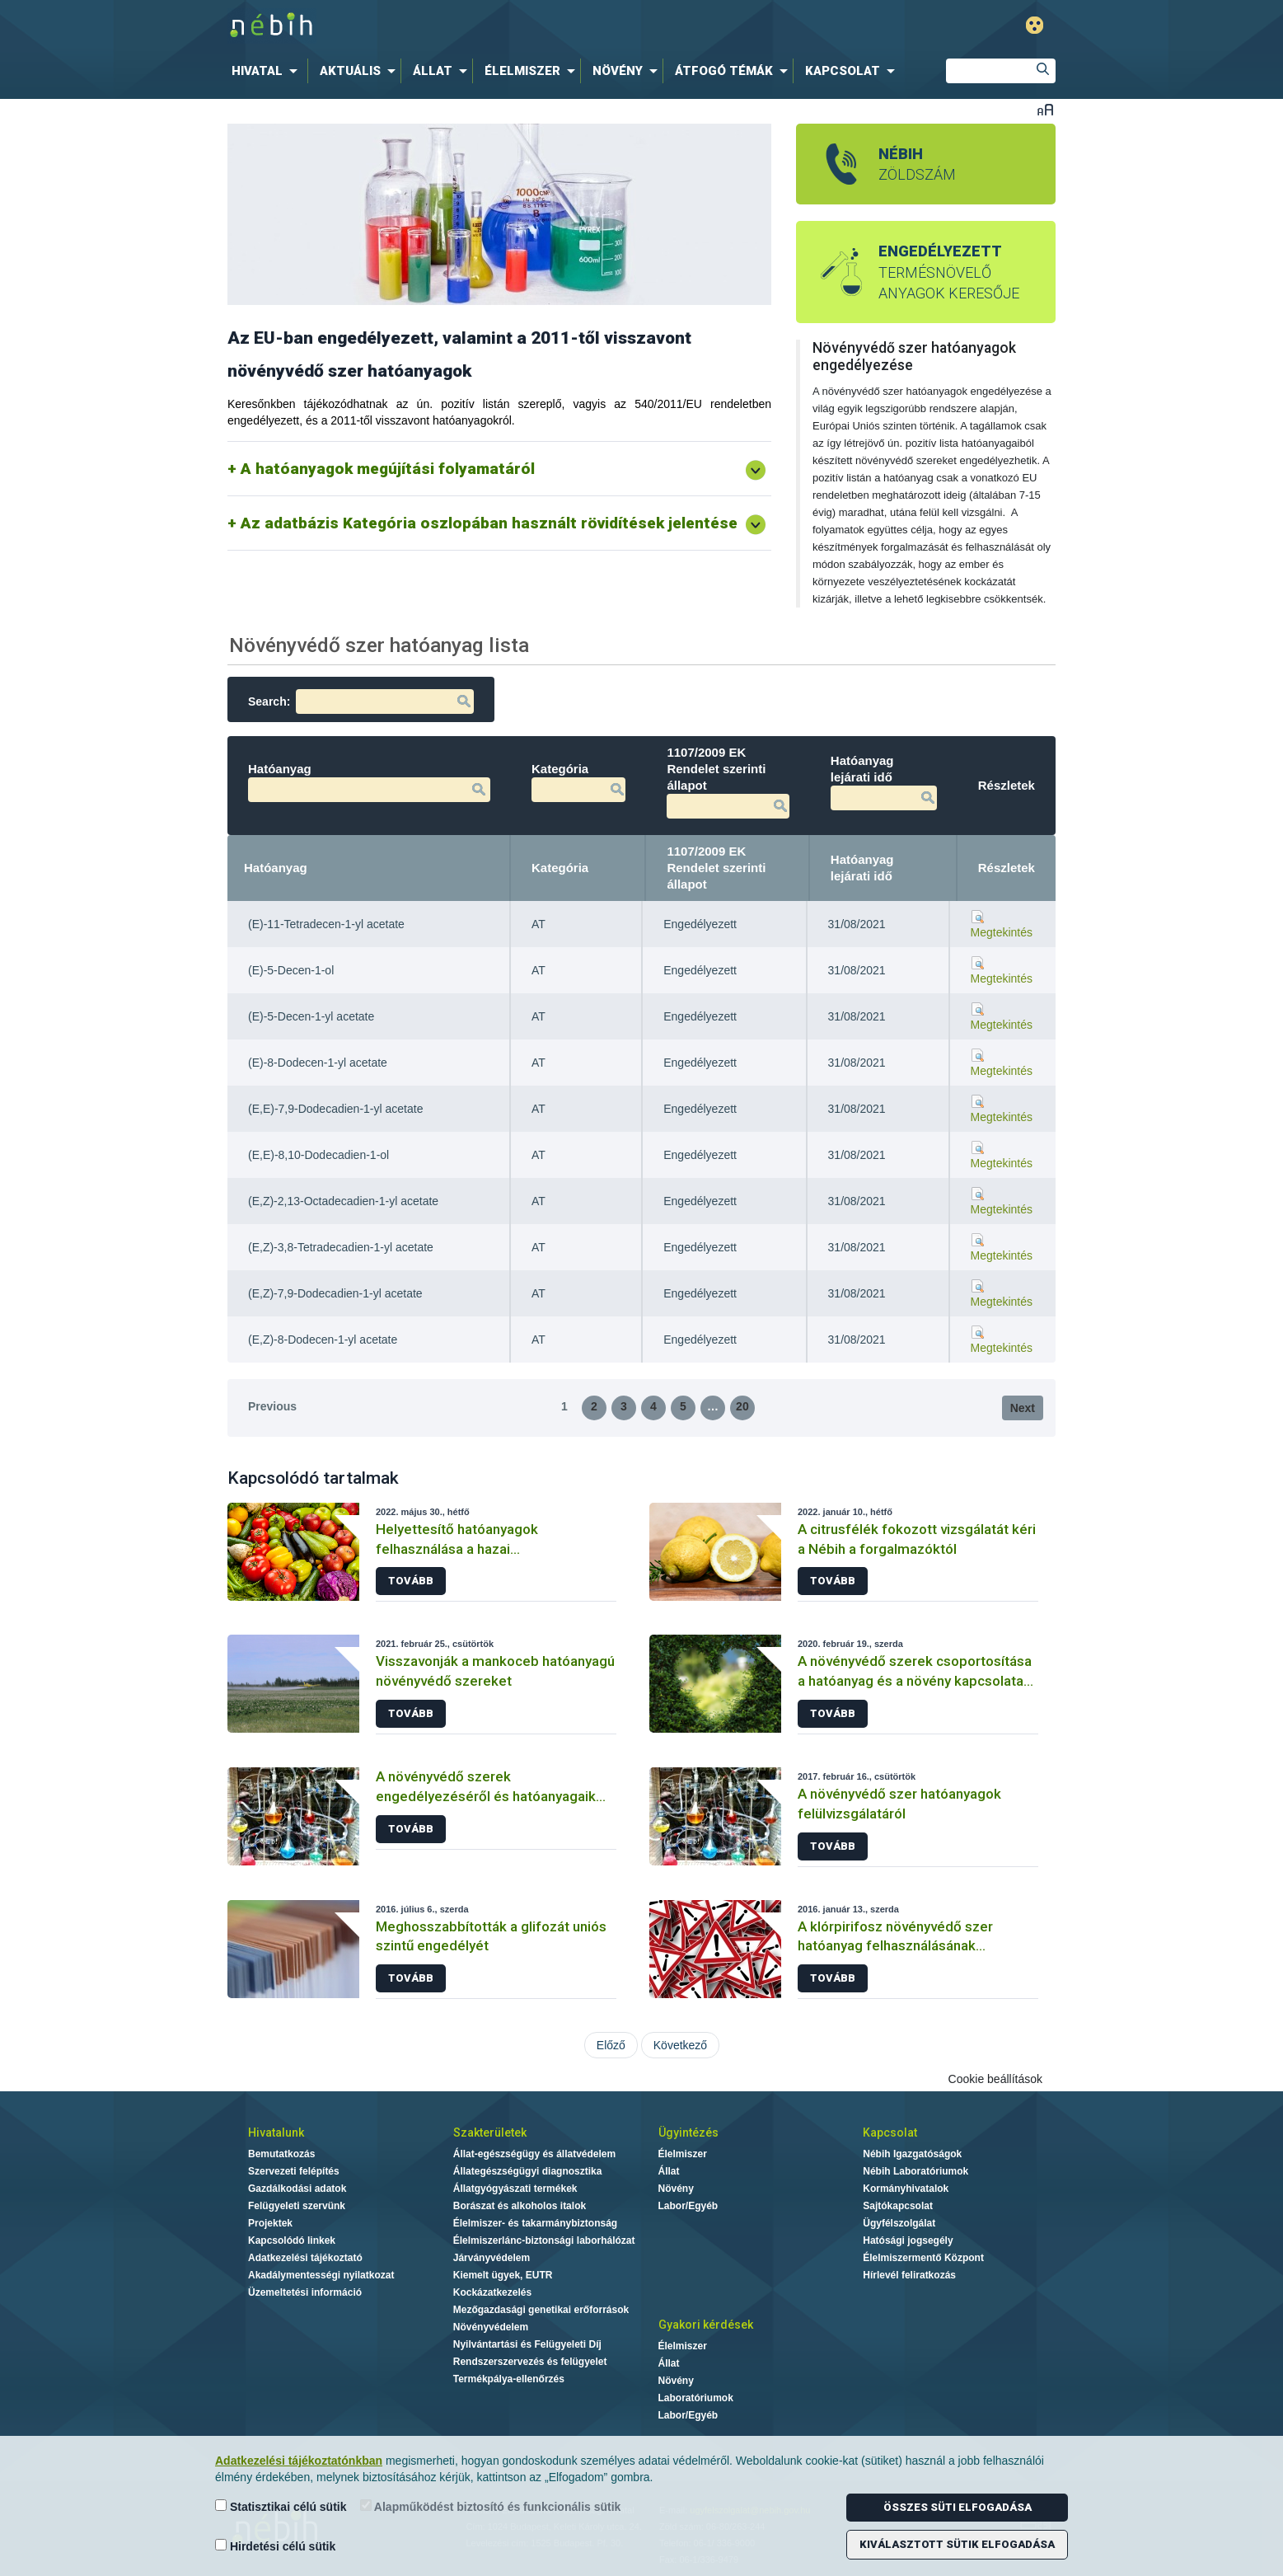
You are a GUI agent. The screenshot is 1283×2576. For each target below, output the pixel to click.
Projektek (270, 2223)
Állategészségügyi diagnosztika (527, 2171)
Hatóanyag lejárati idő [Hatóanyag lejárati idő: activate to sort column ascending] (862, 867)
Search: (361, 701)
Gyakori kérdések (705, 2324)
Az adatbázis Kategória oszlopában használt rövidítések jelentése (489, 523)
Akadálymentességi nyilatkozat (321, 2275)
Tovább (410, 1580)
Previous (272, 1406)
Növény (676, 2188)
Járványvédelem (491, 2258)
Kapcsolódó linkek (291, 2240)
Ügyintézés (688, 2132)
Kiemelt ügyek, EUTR (503, 2275)
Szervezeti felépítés (293, 2171)
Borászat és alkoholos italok (519, 2206)
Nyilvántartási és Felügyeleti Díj (527, 2344)
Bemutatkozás (281, 2154)
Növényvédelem (490, 2327)
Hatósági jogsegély (908, 2240)
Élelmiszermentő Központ (923, 2258)
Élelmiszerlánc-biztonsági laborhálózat (544, 2240)
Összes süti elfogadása (957, 2507)
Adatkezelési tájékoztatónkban (298, 2460)
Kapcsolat (890, 2132)
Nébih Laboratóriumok (915, 2171)
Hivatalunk (276, 2132)
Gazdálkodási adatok (297, 2188)
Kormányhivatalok (905, 2188)
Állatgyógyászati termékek (515, 2188)
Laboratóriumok (695, 2398)
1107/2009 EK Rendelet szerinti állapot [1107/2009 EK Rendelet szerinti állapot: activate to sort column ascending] (716, 867)
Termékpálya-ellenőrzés (508, 2379)
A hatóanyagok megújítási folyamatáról (388, 468)
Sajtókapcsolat (898, 2206)
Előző (611, 2045)
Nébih (470, 26)
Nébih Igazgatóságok (912, 2154)
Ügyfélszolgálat (899, 2223)
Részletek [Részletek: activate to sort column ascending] (1006, 868)
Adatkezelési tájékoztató (305, 2258)
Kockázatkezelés (492, 2292)
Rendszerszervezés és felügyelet (530, 2361)
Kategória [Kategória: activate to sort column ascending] (559, 868)
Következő (680, 2045)
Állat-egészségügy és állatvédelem (534, 2154)
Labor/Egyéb (688, 2206)
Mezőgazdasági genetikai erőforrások (541, 2310)
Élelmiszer (682, 2154)
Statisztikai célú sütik (281, 2506)
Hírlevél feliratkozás (909, 2275)
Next (1022, 1408)
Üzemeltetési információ (305, 2292)
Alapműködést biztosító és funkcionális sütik (490, 2506)
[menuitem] (267, 71)
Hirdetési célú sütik (275, 2546)
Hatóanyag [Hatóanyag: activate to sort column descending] (275, 868)
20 (742, 1406)
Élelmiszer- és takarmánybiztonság (535, 2223)
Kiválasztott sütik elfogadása (957, 2544)
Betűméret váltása (1045, 109)
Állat (669, 2171)
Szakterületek (490, 2132)
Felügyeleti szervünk (296, 2206)
